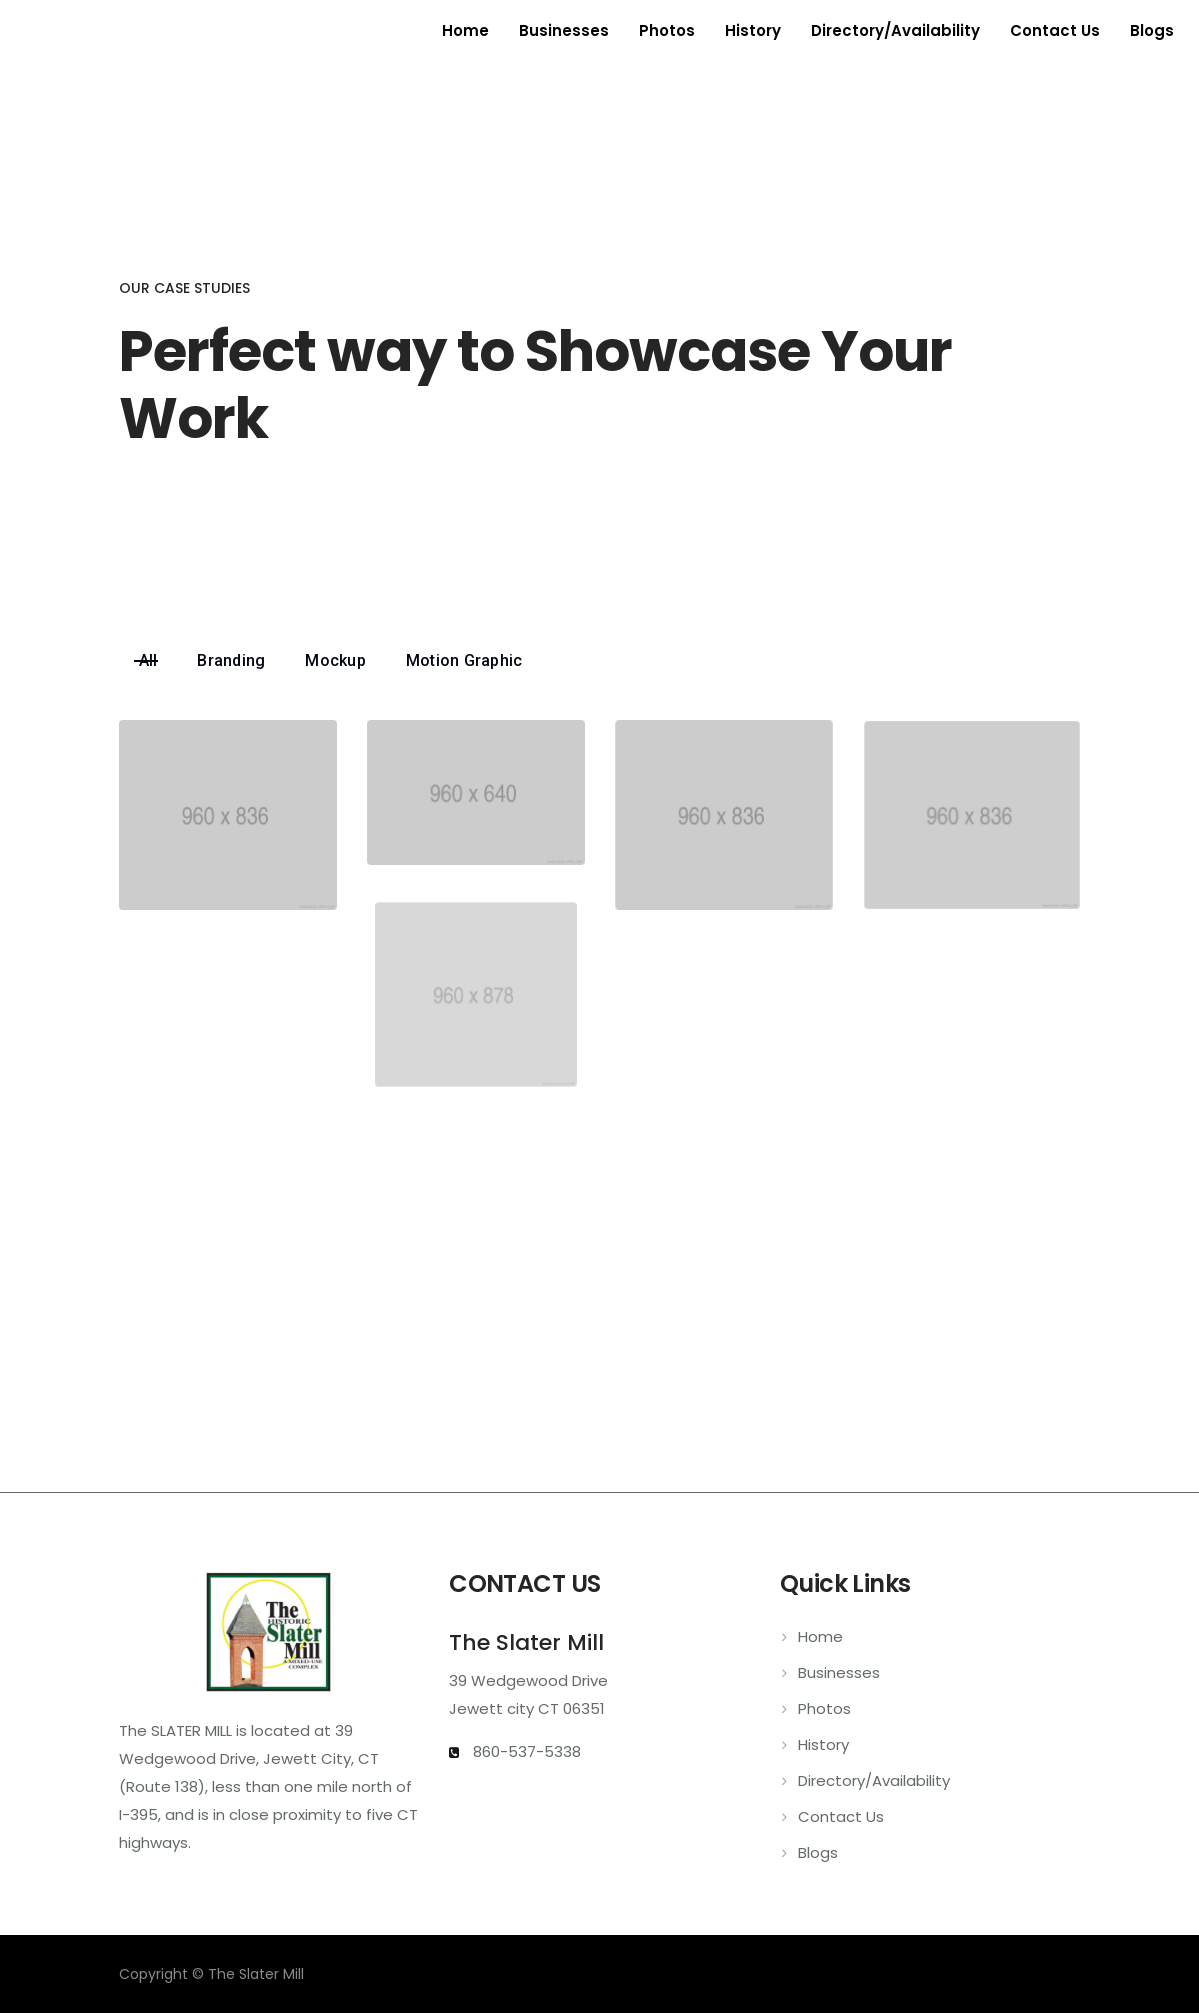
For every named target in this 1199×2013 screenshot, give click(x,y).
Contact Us (1055, 30)
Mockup (335, 660)
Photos (667, 30)
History (753, 30)
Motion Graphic (464, 660)
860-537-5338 (525, 1751)
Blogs (1152, 30)
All (148, 660)
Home (465, 30)
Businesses (564, 30)
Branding (231, 660)
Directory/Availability (895, 30)
